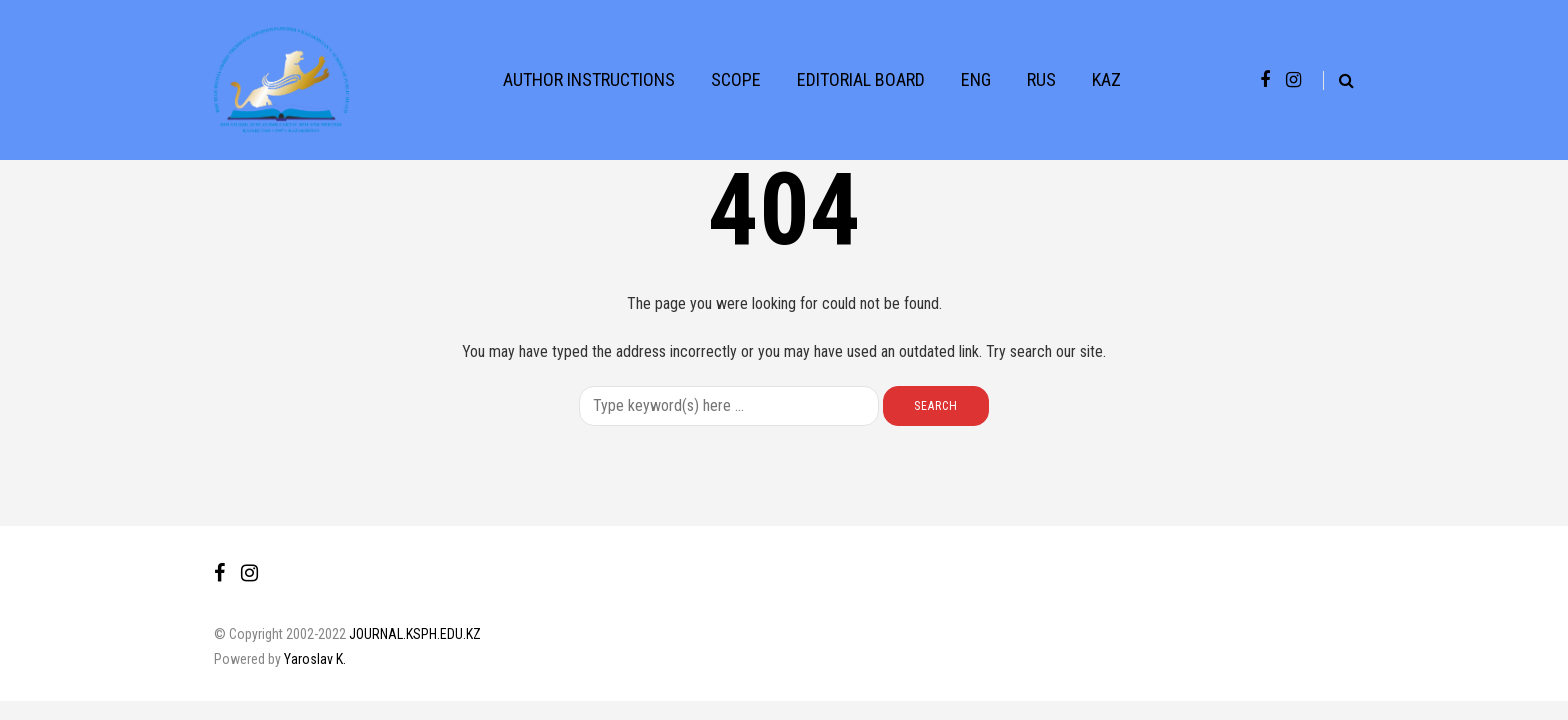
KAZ (1106, 79)
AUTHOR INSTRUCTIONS (589, 79)
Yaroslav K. (315, 659)
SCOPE (736, 79)
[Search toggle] (1338, 80)
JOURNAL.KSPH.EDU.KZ (415, 634)
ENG (976, 79)
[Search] (729, 406)
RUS (1041, 79)
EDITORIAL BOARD (861, 79)
